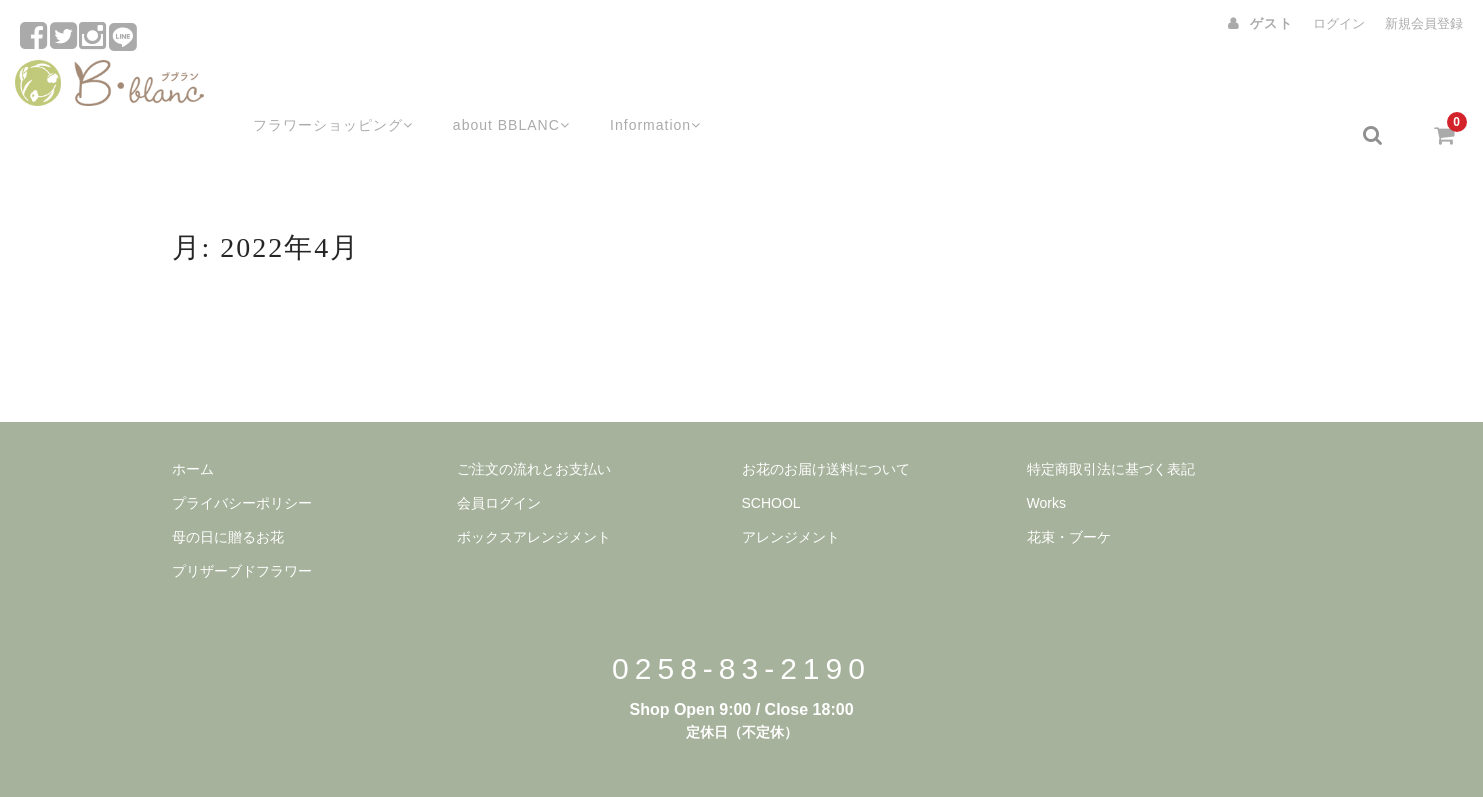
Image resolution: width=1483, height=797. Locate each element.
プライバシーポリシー (242, 455)
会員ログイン (499, 455)
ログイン (1339, 23)
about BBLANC (493, 87)
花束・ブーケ (1069, 489)
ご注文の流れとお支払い (534, 421)
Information (644, 87)
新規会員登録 (1424, 23)
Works (1046, 455)
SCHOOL (771, 455)
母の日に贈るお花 (228, 489)
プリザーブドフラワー (242, 523)
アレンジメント (791, 489)
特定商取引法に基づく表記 (1111, 421)
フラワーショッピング (307, 87)
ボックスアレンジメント (534, 489)
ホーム (193, 421)
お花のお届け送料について (826, 421)
